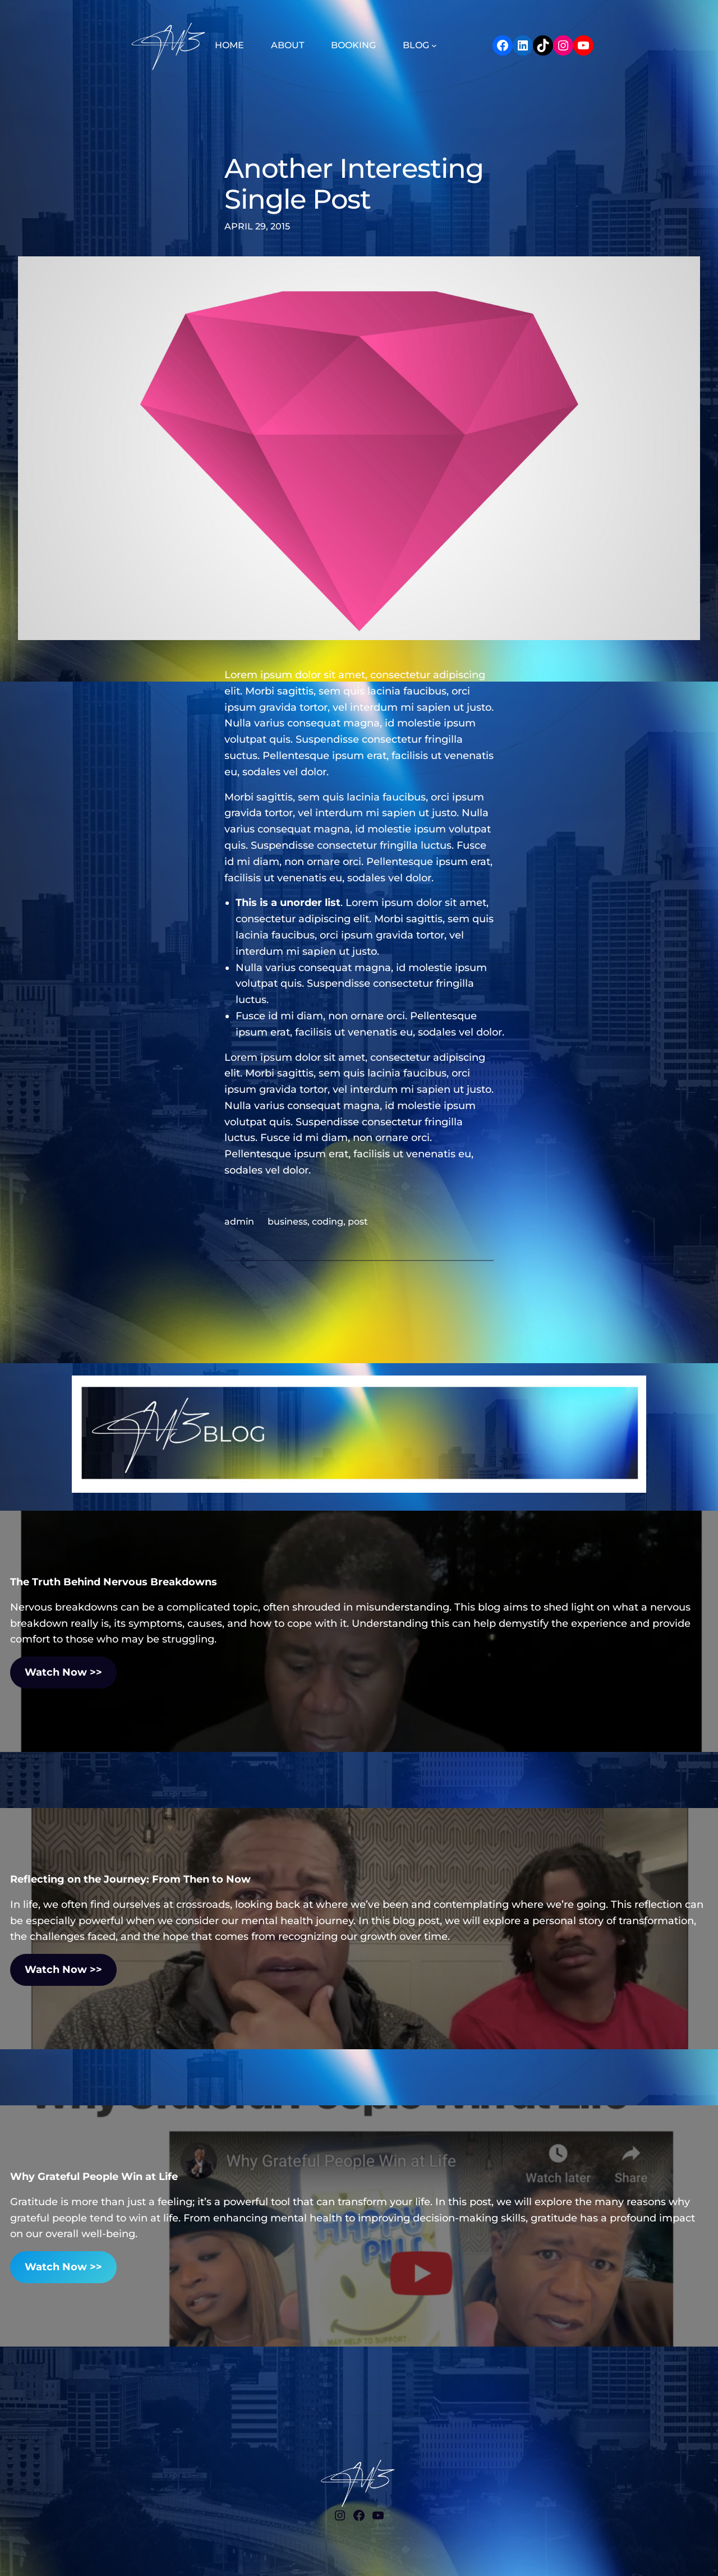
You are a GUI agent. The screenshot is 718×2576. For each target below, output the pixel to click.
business (287, 1221)
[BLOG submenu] (434, 45)
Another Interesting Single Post (354, 184)
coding (327, 1221)
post (358, 1221)
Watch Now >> (63, 1672)
